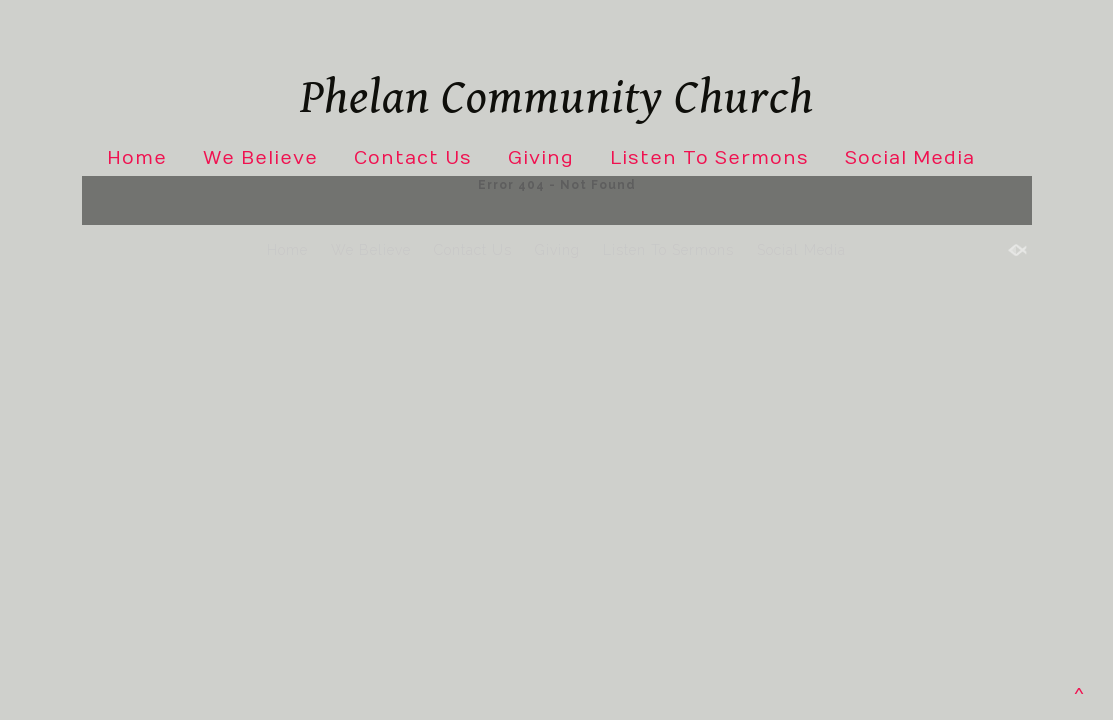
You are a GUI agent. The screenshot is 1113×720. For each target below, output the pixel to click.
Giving (541, 158)
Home (137, 158)
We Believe (260, 158)
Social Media (910, 158)
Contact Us (413, 158)
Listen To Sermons (709, 158)
